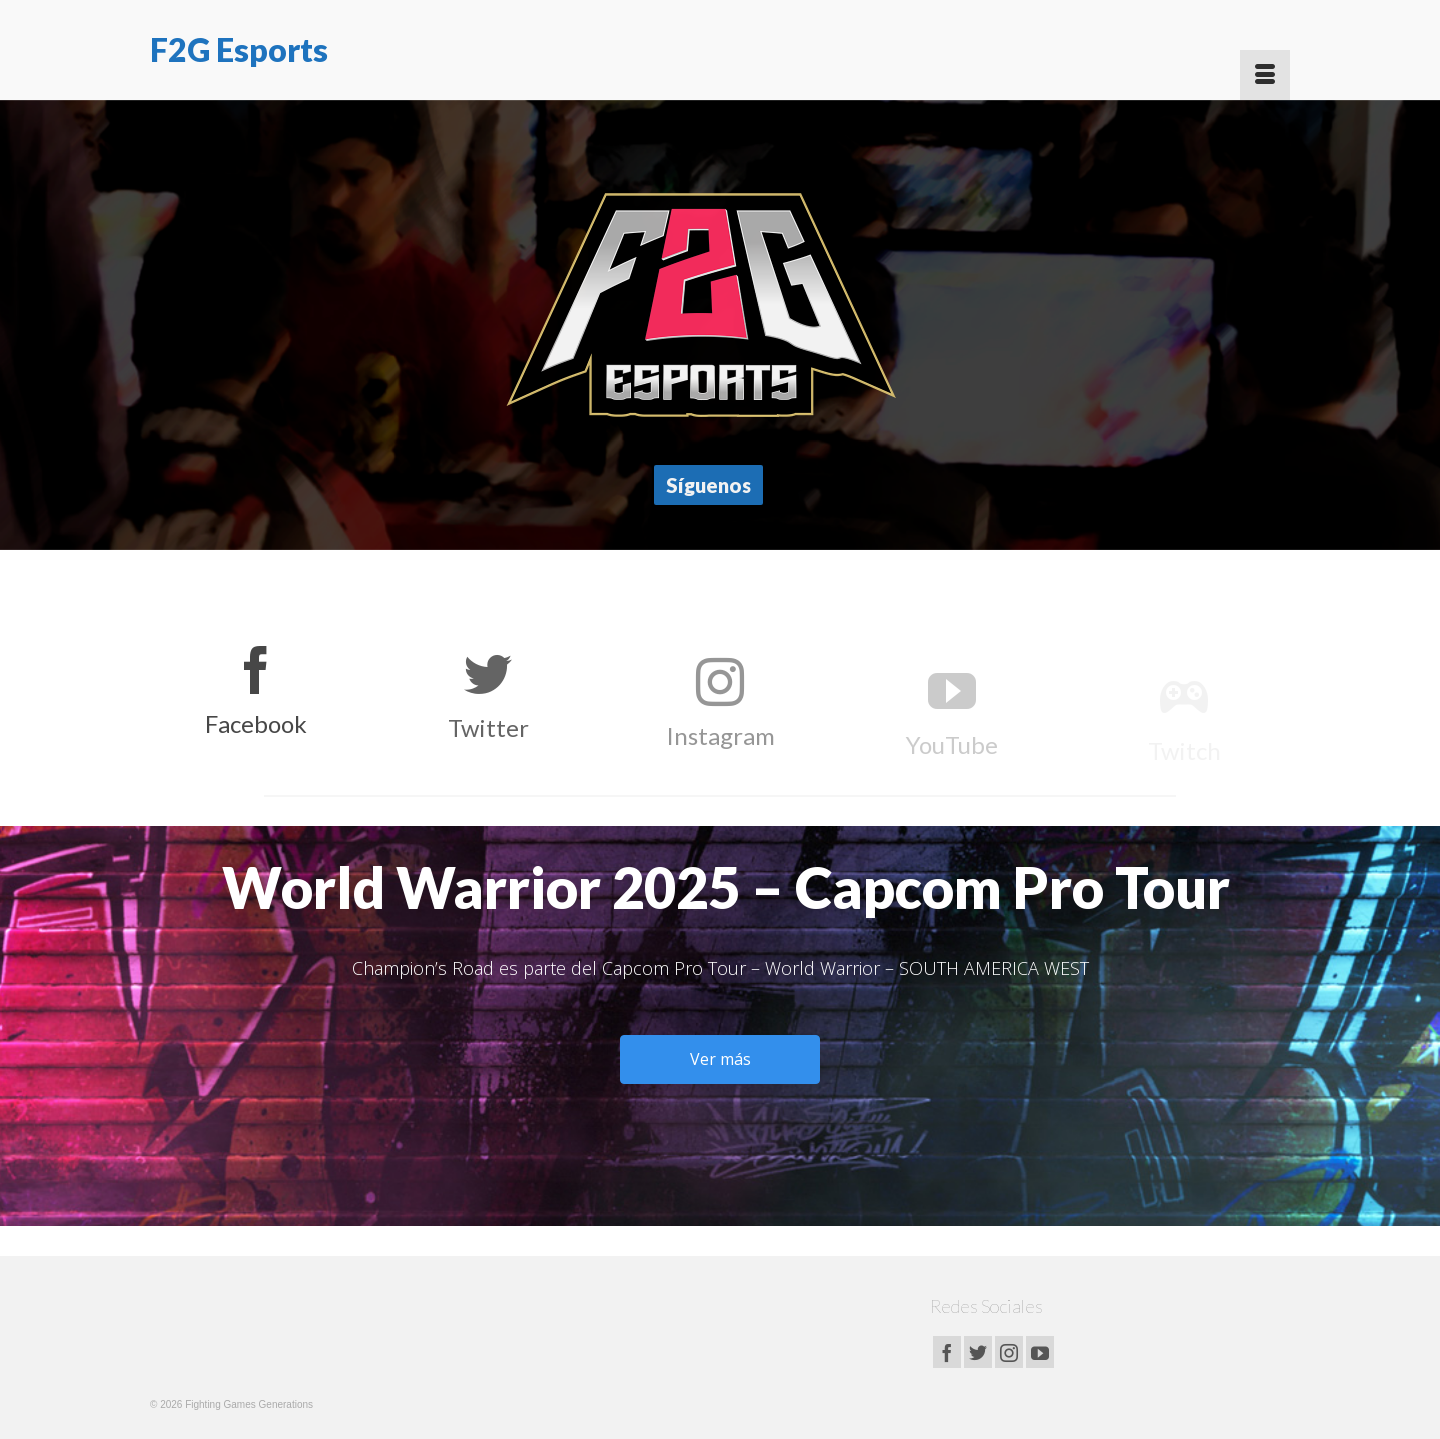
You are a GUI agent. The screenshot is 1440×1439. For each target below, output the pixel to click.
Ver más (720, 1059)
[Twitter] (978, 1351)
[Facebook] (947, 1351)
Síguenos (708, 485)
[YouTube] (1040, 1351)
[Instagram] (1009, 1351)
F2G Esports (239, 49)
